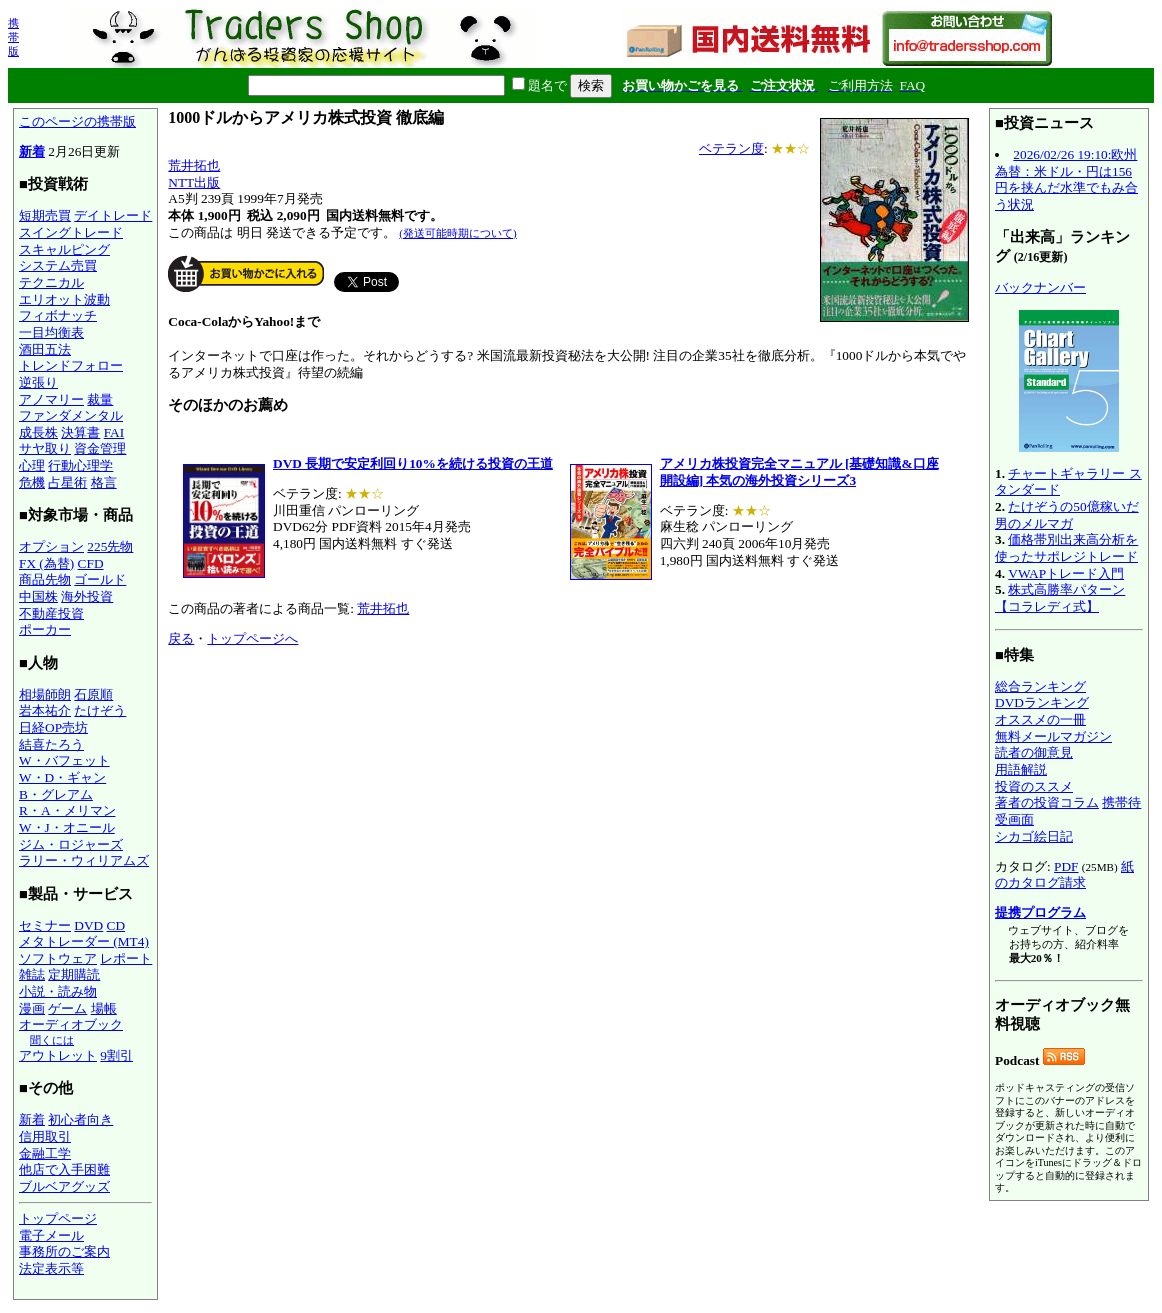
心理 (32, 465)
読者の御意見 (1034, 752)
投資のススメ (1034, 786)
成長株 (38, 432)
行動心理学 (80, 465)
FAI (114, 432)
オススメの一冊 (1040, 719)
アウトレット (58, 1055)
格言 (104, 482)
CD (116, 925)
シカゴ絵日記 (1034, 836)
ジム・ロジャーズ (71, 844)
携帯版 (13, 37)
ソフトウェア (58, 958)
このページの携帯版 (77, 121)
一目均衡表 (51, 332)
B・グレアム (56, 794)
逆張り (38, 382)
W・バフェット (64, 760)
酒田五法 (45, 349)
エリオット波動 (64, 299)
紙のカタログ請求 (1064, 875)
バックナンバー (1040, 287)
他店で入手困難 (64, 1169)
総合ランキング (1040, 686)
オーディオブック (71, 1024)
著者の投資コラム (1047, 802)
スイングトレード (71, 232)
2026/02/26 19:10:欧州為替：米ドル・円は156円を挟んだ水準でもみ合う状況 (1066, 179)
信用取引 (45, 1136)
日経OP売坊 (53, 727)
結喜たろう (51, 744)
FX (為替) (46, 563)
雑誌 (32, 974)
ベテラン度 (731, 148)
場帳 (104, 1008)
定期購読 (74, 974)
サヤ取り (45, 448)
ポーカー (45, 629)
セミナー (45, 925)
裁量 (100, 399)
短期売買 (45, 215)
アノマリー (51, 399)
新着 (32, 151)
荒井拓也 (194, 165)
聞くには (52, 1040)
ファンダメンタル (71, 415)
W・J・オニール (67, 827)
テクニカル (51, 282)
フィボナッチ (58, 315)
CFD (91, 563)
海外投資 (87, 596)
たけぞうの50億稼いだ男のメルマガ (1067, 515)
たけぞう (100, 710)
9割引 (116, 1055)
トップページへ (252, 638)
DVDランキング (1042, 702)
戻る (181, 638)
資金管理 (100, 448)
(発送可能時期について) (457, 233)
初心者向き (80, 1119)
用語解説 (1021, 769)
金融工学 (45, 1153)
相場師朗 (45, 694)
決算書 (80, 432)
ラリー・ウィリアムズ (84, 860)
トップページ (58, 1218)
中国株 (38, 596)
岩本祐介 (45, 710)
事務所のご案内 (64, 1251)
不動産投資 (51, 613)
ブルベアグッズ (64, 1186)
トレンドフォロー (71, 365)
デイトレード (113, 215)
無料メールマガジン (1053, 736)
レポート (126, 958)
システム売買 (58, 265)
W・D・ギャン (62, 777)
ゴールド (100, 579)
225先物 (110, 546)
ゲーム (67, 1008)
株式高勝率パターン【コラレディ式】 (1060, 598)
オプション (51, 546)
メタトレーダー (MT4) (84, 941)
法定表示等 (51, 1268)
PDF (1066, 866)
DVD (88, 925)
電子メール (51, 1235)
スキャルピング (64, 249)
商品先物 (45, 579)
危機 (32, 482)
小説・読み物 (58, 991)
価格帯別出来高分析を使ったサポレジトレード (1066, 548)
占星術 (67, 482)
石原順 (93, 694)
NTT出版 (194, 182)
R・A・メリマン (67, 810)
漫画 (32, 1008)
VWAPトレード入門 (1066, 573)
